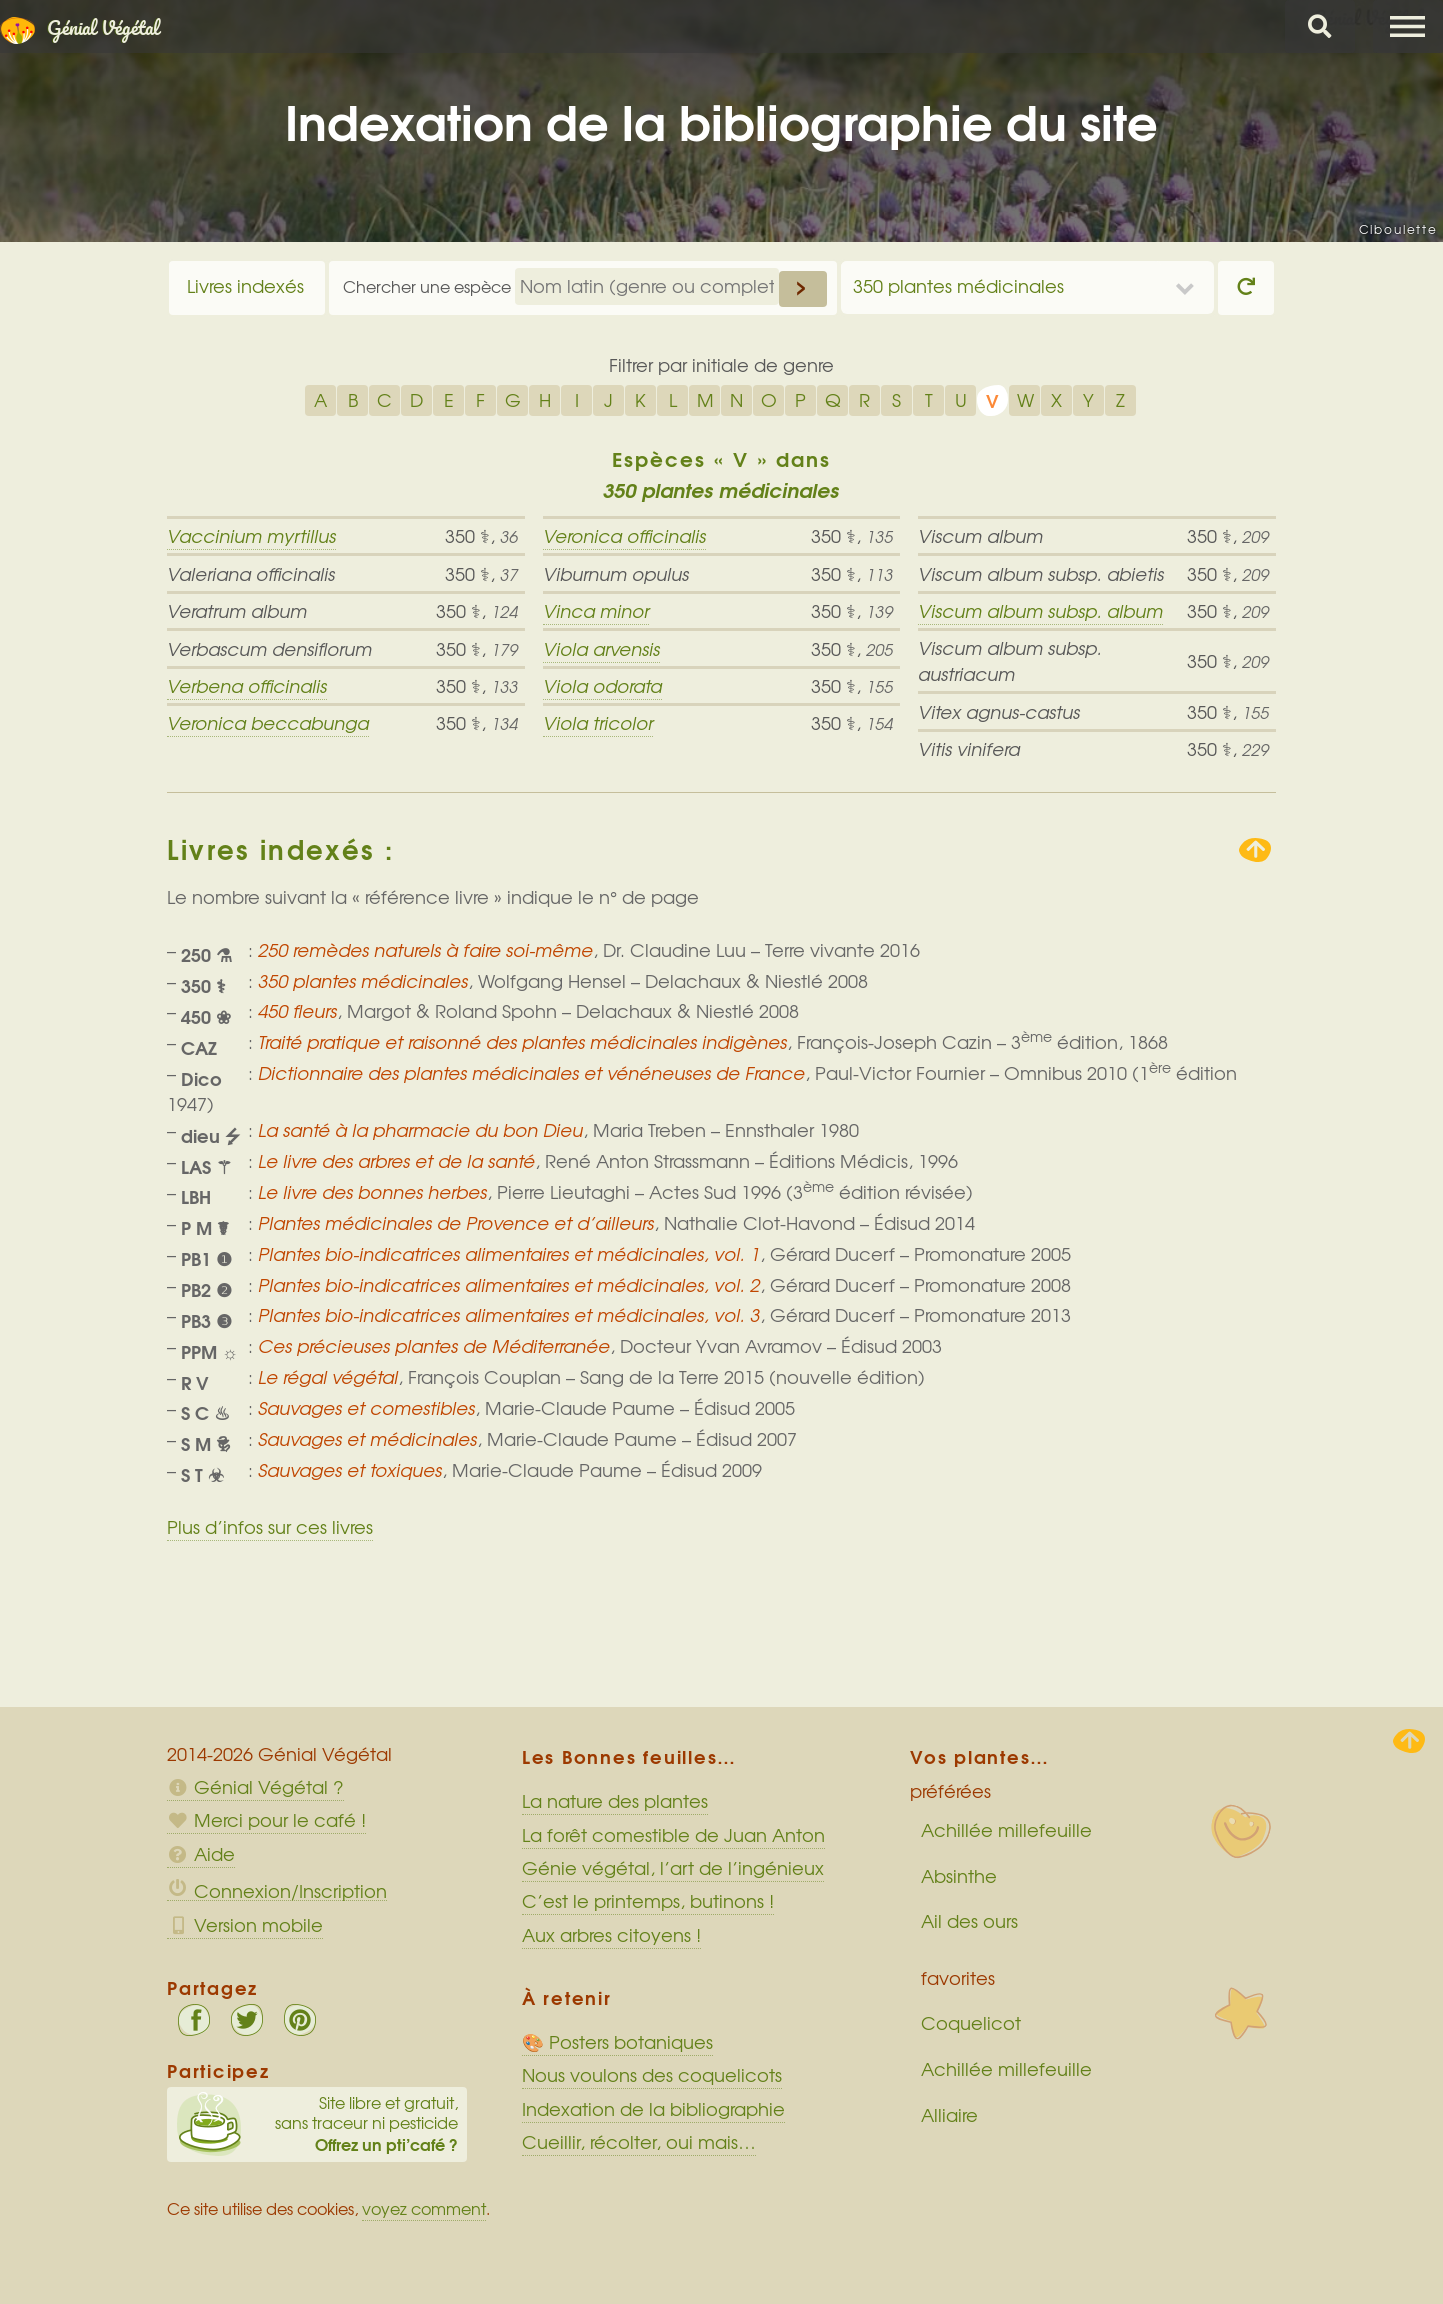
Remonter (1255, 850)
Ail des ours (969, 1921)
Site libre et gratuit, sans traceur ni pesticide (317, 2123)
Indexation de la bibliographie (653, 2109)
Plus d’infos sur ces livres (270, 1527)
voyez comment (424, 2208)
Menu (1408, 26)
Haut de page (1409, 1741)
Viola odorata (602, 686)
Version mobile (245, 1925)
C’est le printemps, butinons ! (648, 1901)
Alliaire (949, 2115)
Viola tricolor (598, 723)
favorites (958, 1978)
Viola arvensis (601, 649)
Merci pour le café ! (266, 1820)
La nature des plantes (615, 1801)
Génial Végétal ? (255, 1787)
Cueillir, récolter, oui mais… (639, 2142)
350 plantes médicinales (958, 286)
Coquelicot (971, 2023)
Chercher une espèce (429, 286)
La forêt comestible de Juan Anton (673, 1835)
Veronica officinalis (624, 536)
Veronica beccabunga (268, 723)
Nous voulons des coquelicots (652, 2075)
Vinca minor (596, 611)
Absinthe (959, 1876)
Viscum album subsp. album (1040, 611)
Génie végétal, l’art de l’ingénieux (673, 1868)
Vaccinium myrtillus (251, 536)
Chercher (1320, 26)
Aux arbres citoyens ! (611, 1935)
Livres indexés (245, 286)
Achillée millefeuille (1006, 1830)
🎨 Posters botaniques (617, 2042)
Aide (201, 1854)
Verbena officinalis (247, 686)
